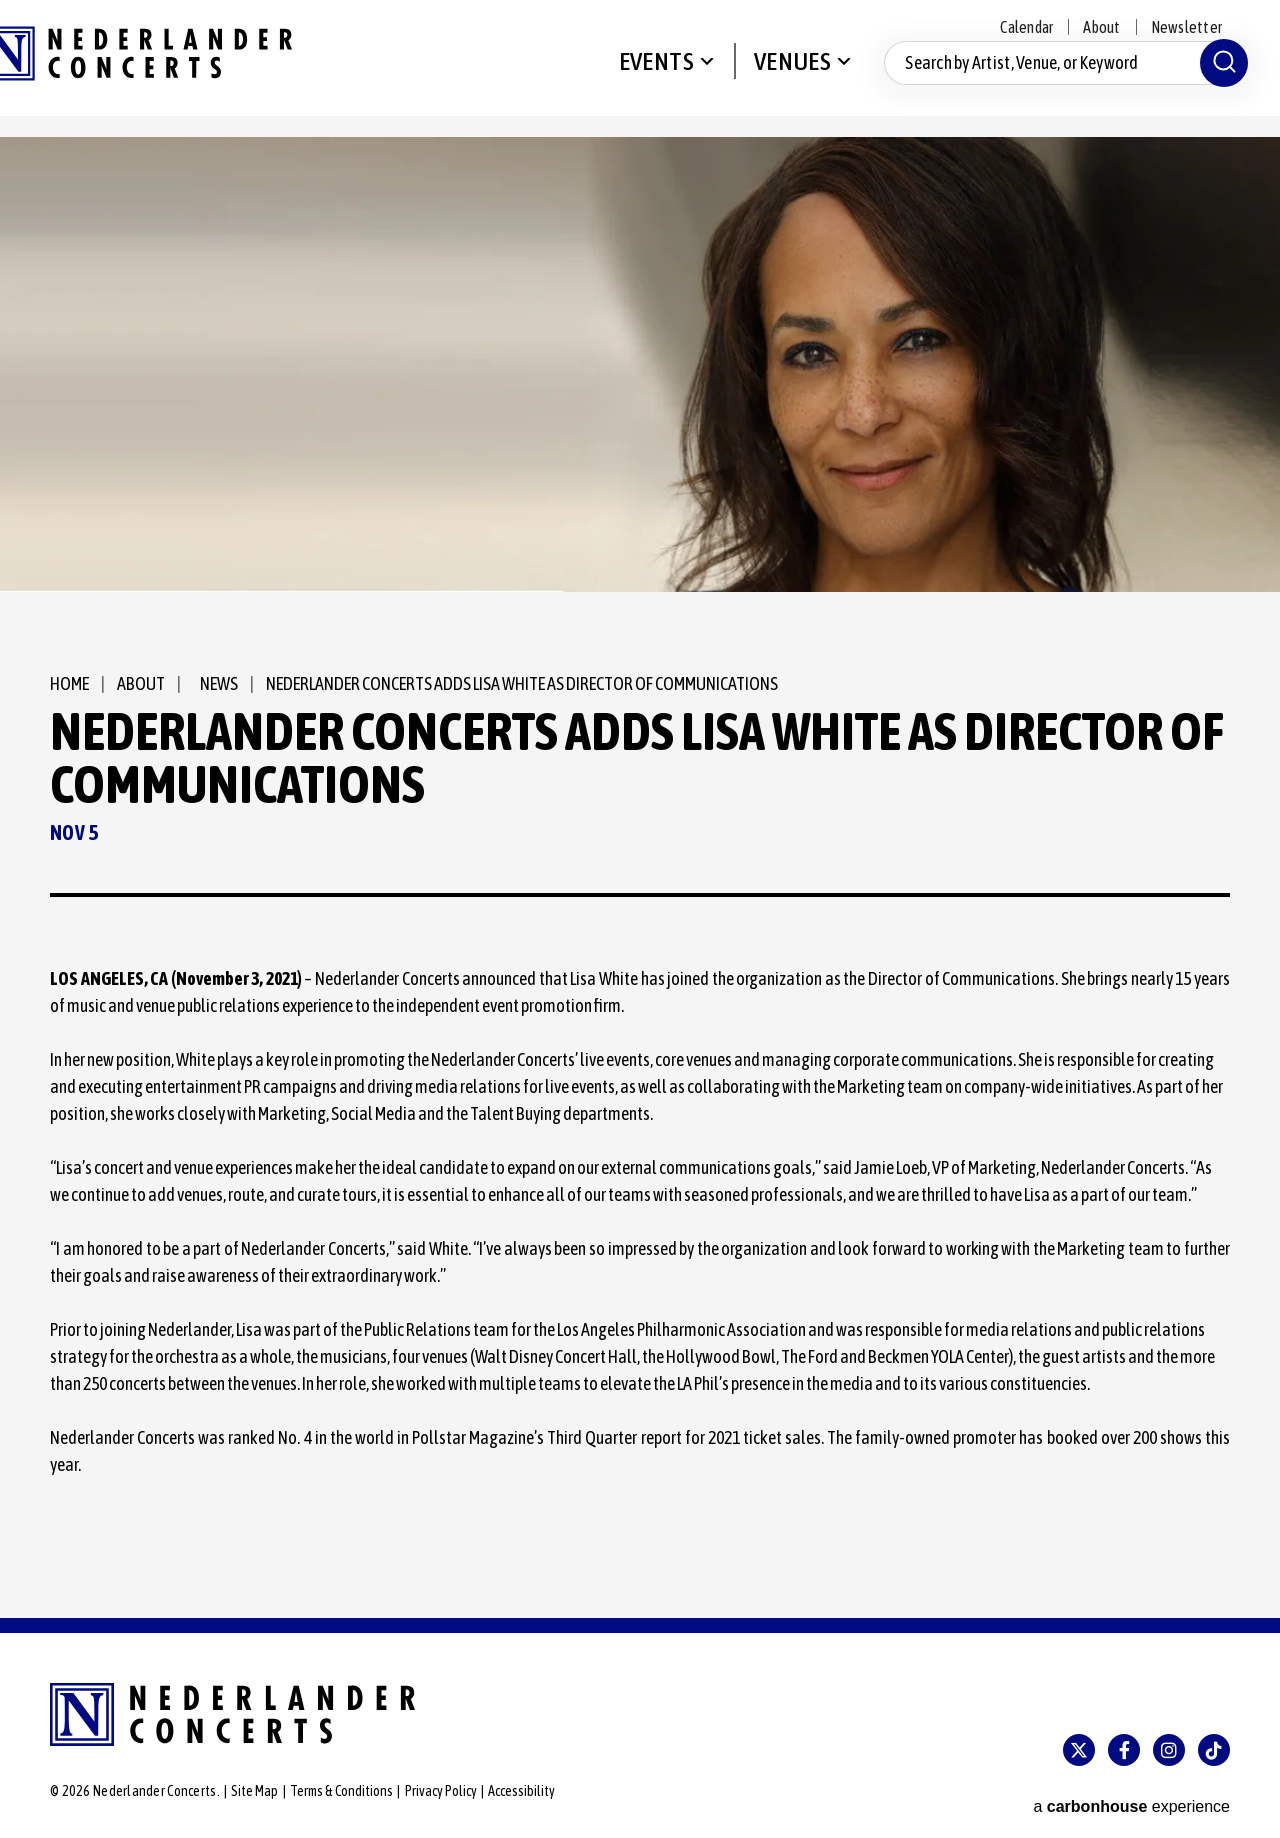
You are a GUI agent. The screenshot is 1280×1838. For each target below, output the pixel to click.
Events (650, 76)
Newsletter (1186, 27)
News (212, 683)
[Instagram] (1169, 1750)
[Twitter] (1079, 1750)
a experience (1131, 1792)
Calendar (1026, 27)
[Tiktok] (1214, 1750)
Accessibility (521, 1791)
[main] (640, 877)
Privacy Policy (441, 1791)
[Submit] (1218, 78)
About (1101, 27)
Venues (786, 76)
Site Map (254, 1791)
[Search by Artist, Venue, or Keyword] (1060, 78)
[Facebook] (1124, 1750)
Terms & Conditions (341, 1791)
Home (69, 683)
